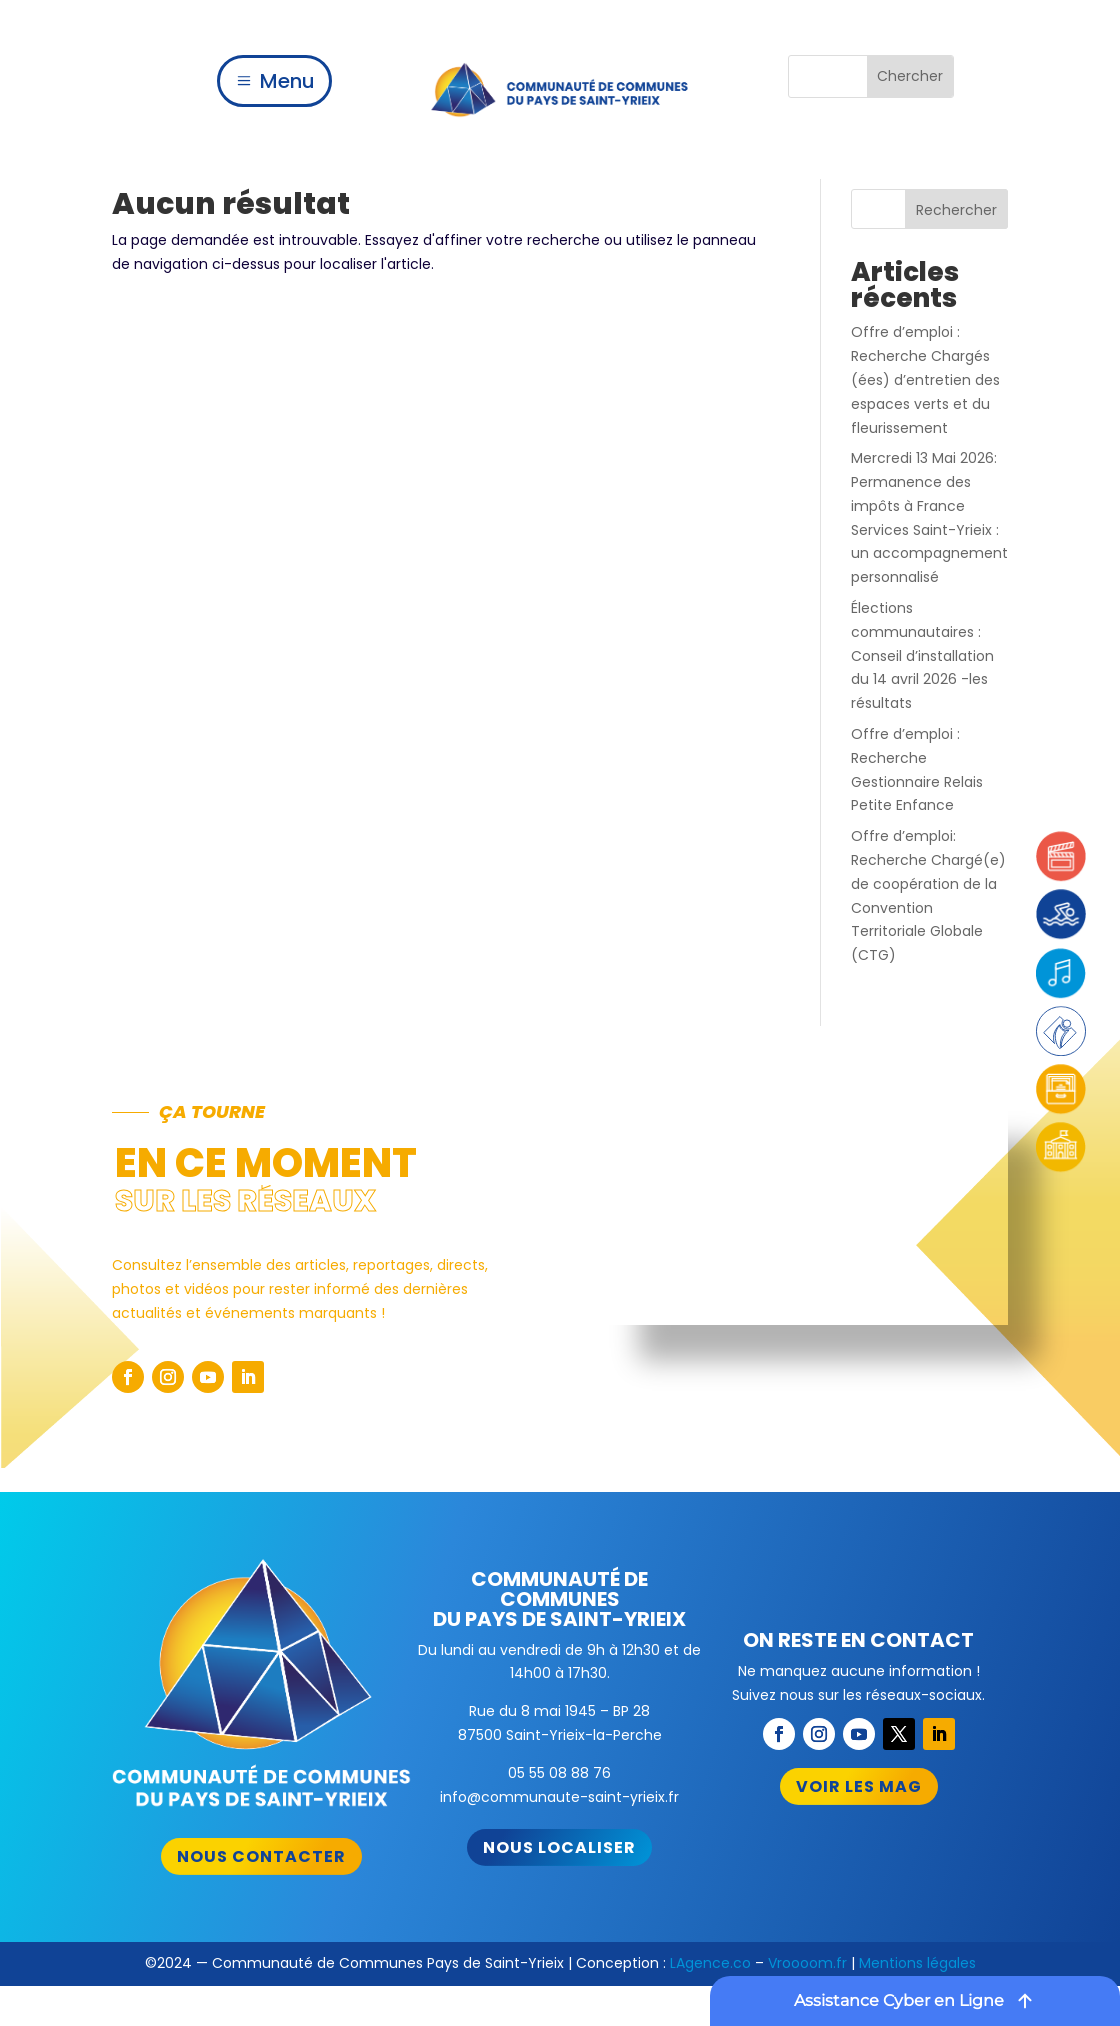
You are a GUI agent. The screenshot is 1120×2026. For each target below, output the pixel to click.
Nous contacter (261, 1856)
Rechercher (956, 210)
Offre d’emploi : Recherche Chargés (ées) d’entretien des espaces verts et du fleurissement (925, 379)
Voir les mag (859, 1786)
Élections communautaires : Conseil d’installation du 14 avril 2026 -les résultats (922, 655)
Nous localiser (559, 1847)
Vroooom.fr (807, 1963)
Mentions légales (917, 1963)
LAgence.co (710, 1963)
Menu (287, 81)
